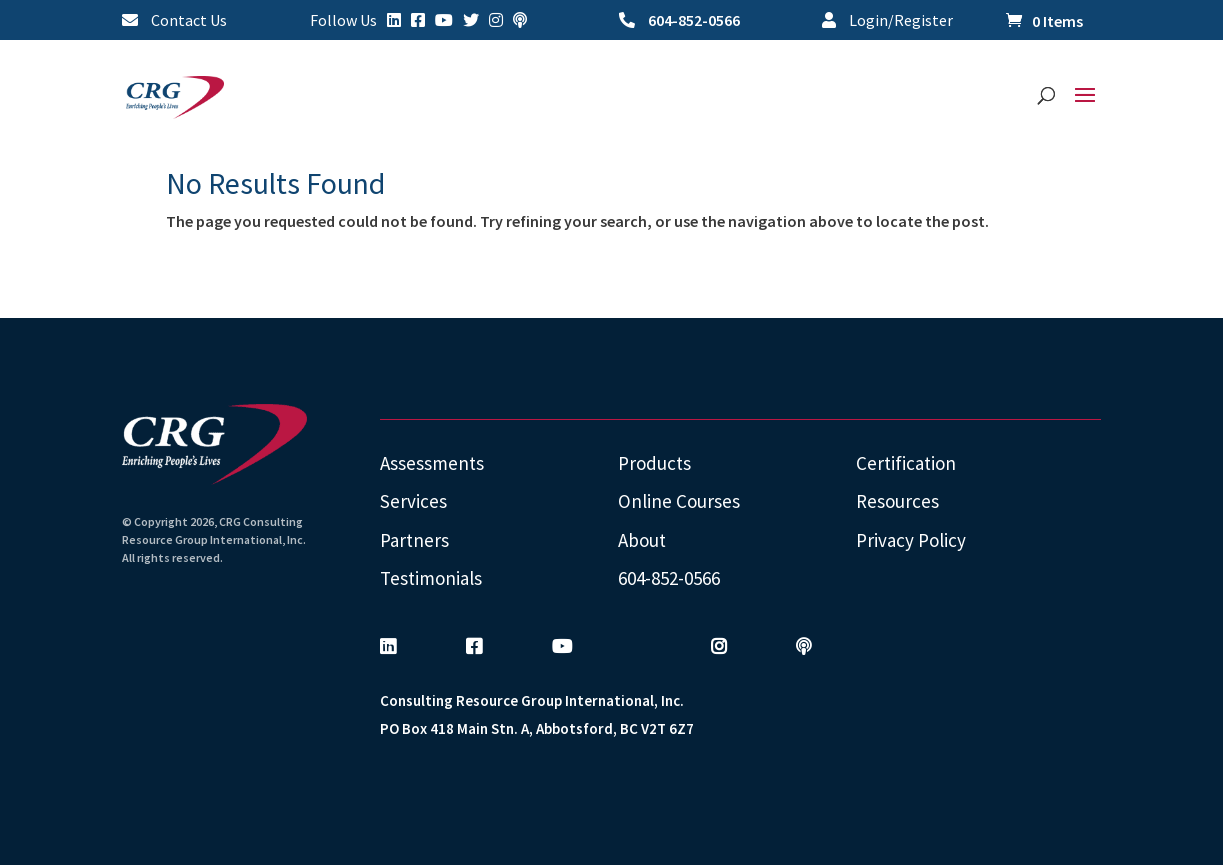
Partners (414, 540)
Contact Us (174, 21)
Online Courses (679, 501)
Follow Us (343, 21)
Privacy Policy (911, 540)
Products (654, 463)
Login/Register (887, 21)
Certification (906, 463)
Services (413, 501)
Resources (897, 501)
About (642, 540)
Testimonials (431, 578)
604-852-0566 (679, 21)
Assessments (432, 463)
